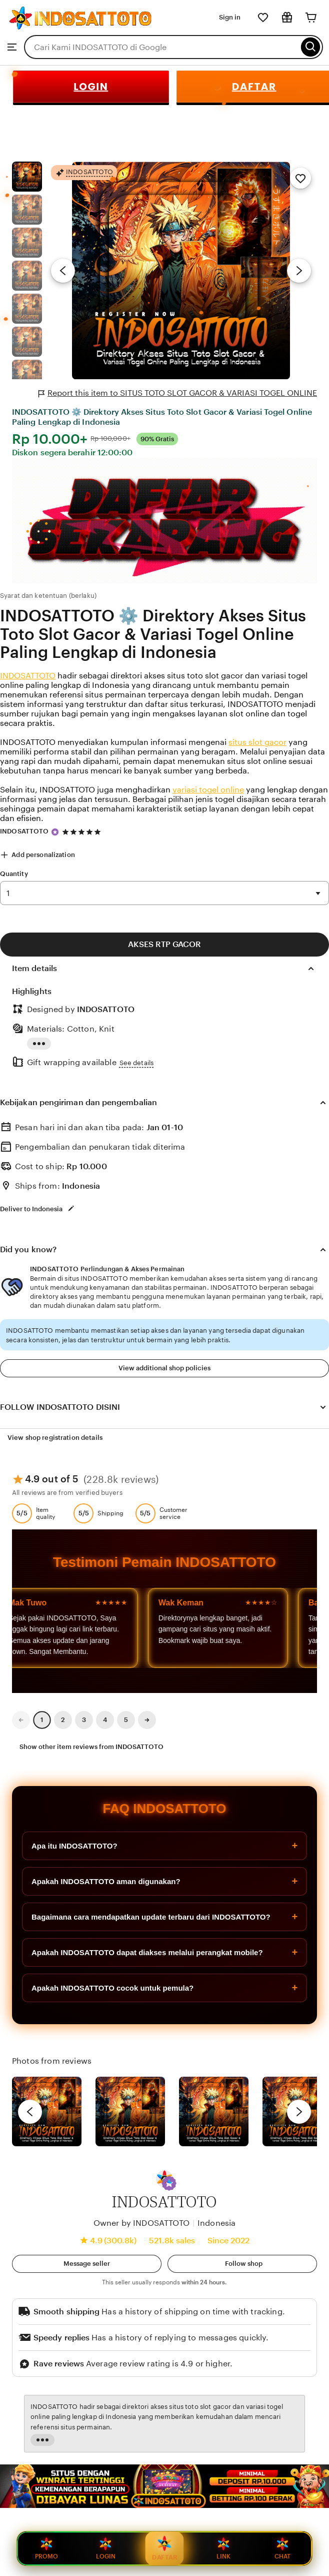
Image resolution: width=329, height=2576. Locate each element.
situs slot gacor (257, 742)
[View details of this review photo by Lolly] (47, 2111)
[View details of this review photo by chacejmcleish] (130, 2111)
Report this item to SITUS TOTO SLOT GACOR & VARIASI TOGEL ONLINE (177, 393)
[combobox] (161, 47)
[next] (299, 2112)
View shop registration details (55, 1437)
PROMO (46, 2548)
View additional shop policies (164, 1368)
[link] (21, 1720)
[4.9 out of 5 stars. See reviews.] (83, 831)
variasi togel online (208, 789)
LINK (223, 2548)
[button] (169, 2183)
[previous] (30, 2112)
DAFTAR (165, 2547)
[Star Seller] (55, 832)
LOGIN (91, 87)
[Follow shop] (242, 2264)
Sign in (229, 17)
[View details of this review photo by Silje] (213, 2111)
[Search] (310, 47)
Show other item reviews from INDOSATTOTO (92, 1747)
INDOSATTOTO (28, 675)
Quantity (14, 874)
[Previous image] (63, 271)
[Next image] (299, 271)
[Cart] (311, 18)
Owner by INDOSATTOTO (142, 2223)
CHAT (282, 2548)
